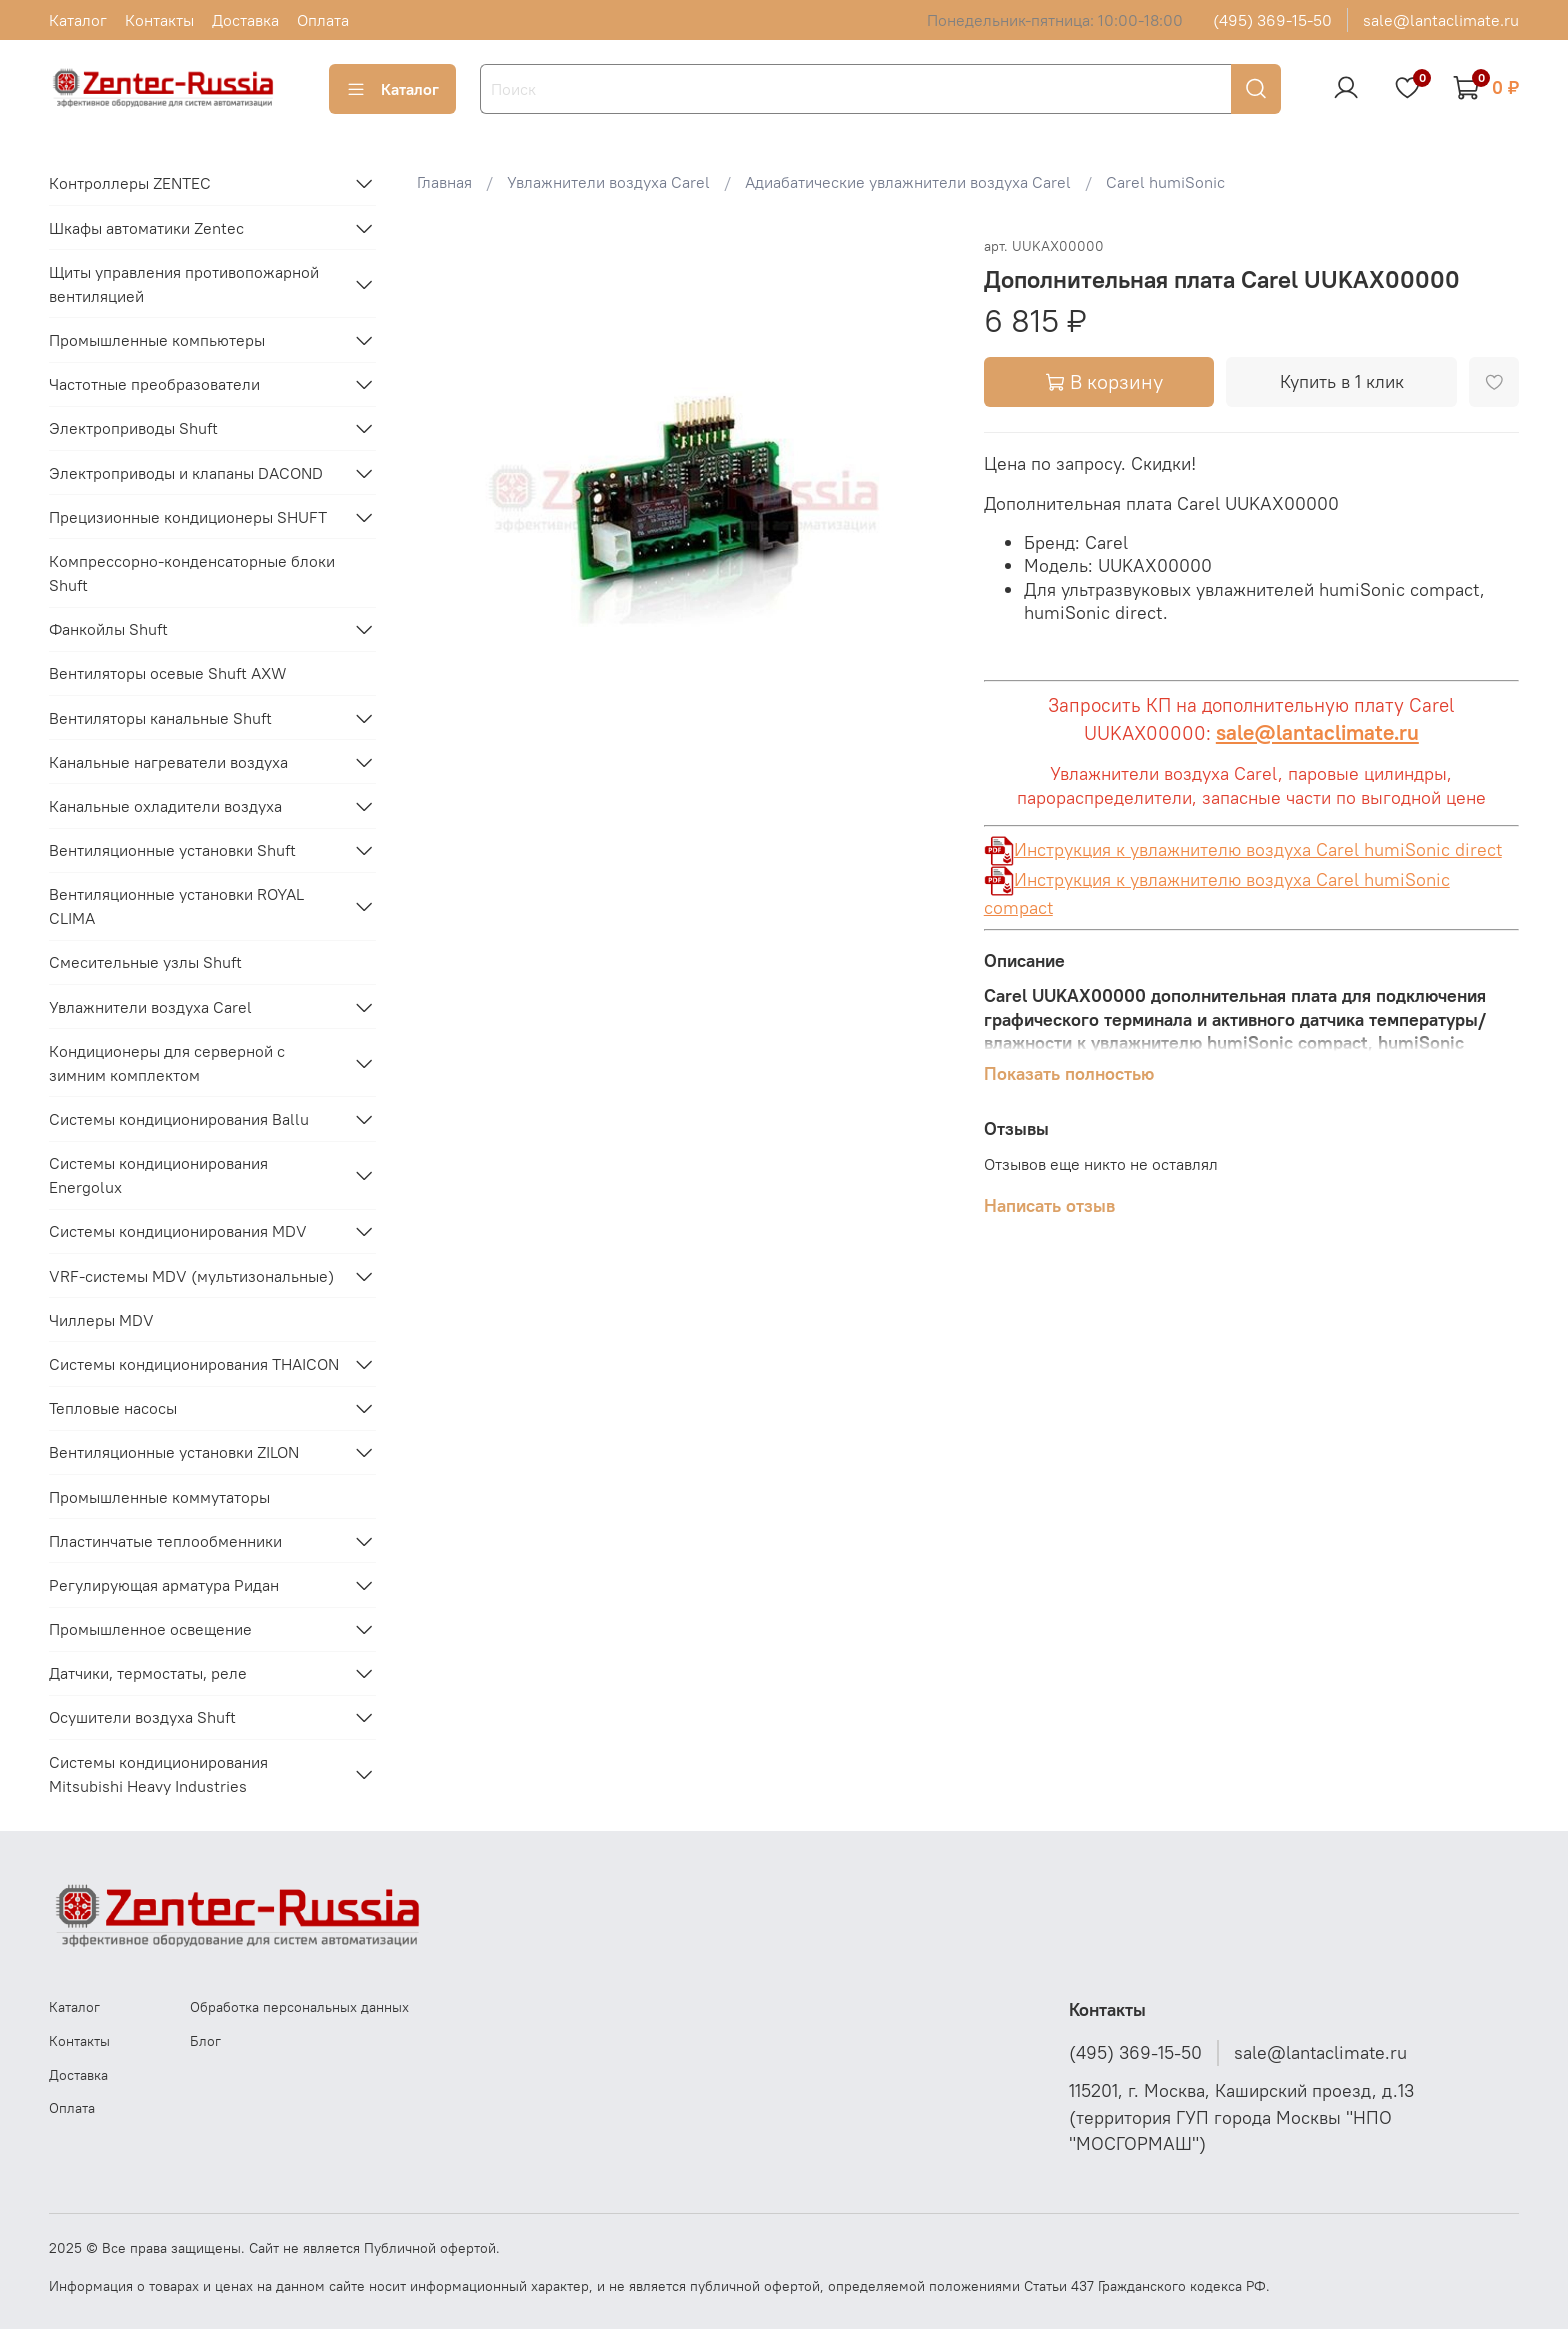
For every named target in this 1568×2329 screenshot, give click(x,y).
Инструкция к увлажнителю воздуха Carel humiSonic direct (1243, 849)
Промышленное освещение (150, 1629)
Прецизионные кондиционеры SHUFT (188, 517)
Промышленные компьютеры (157, 340)
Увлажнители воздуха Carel (608, 182)
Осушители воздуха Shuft (142, 1717)
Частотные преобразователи (154, 384)
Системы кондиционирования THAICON (194, 1364)
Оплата (323, 20)
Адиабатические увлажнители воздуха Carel (908, 182)
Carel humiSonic (1165, 182)
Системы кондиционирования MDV (178, 1231)
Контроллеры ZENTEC (130, 183)
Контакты (159, 20)
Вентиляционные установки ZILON (174, 1452)
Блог (205, 2041)
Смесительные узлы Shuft (145, 962)
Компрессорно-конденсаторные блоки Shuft (192, 573)
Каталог (78, 20)
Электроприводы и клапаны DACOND (186, 473)
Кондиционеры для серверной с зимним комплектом (167, 1063)
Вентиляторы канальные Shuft (160, 718)
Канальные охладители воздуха (165, 806)
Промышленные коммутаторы (159, 1497)
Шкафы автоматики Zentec (146, 228)
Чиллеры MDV (101, 1320)
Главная (444, 182)
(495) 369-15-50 (1272, 20)
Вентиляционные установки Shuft (172, 850)
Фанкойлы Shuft (108, 629)
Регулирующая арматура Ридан (164, 1585)
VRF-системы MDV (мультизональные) (191, 1276)
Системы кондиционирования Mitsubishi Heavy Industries (158, 1774)
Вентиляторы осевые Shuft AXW (168, 673)
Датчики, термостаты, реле (148, 1673)
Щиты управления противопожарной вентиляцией (184, 284)
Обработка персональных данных (299, 2007)
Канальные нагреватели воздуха (168, 762)
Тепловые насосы (113, 1408)
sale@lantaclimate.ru (1441, 20)
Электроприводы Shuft (133, 428)
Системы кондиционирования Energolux (158, 1175)
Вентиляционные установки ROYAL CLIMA (176, 906)
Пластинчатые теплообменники (165, 1541)
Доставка (245, 20)
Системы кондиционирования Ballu (179, 1119)
